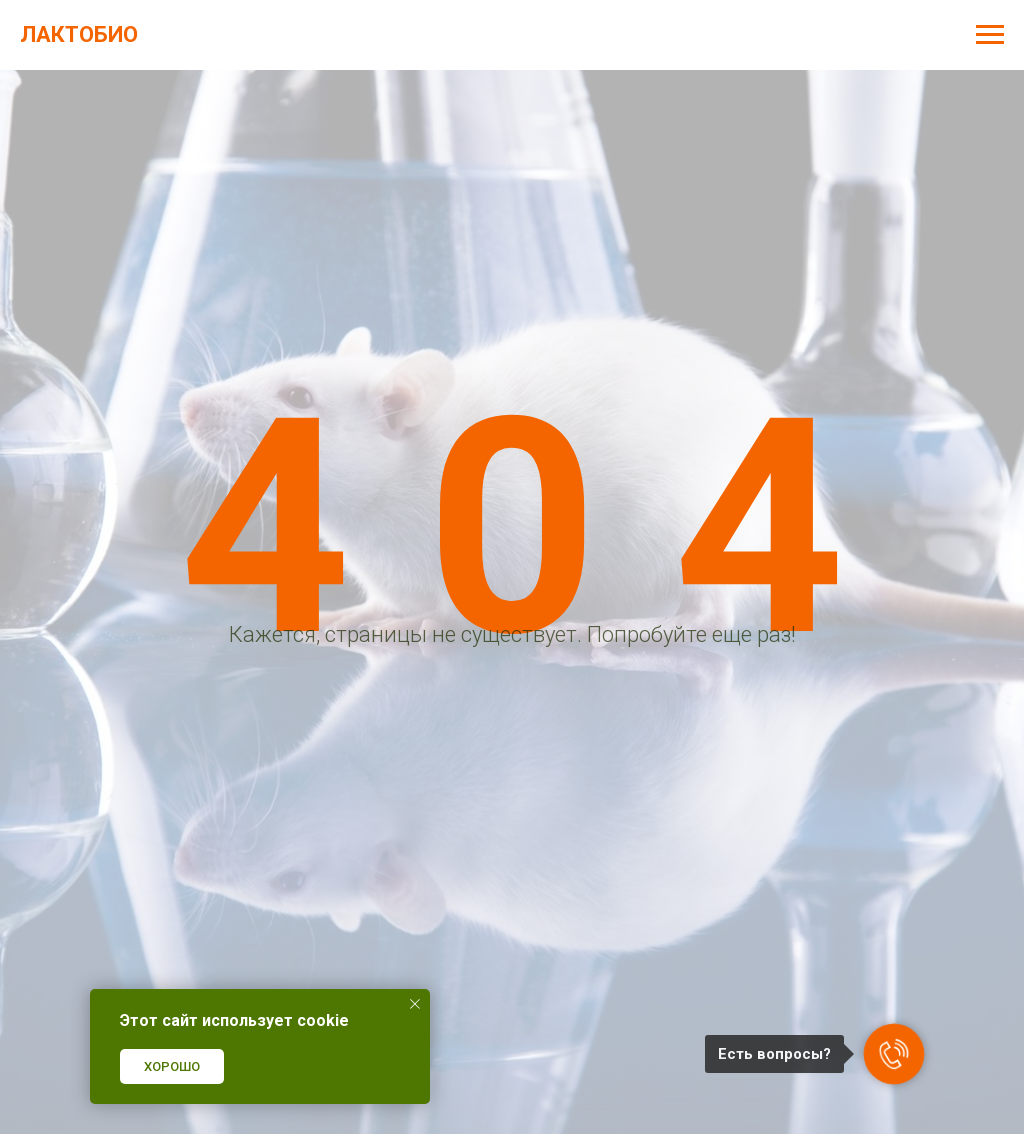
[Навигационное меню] (990, 35)
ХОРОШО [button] (172, 1066)
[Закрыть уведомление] (415, 1004)
